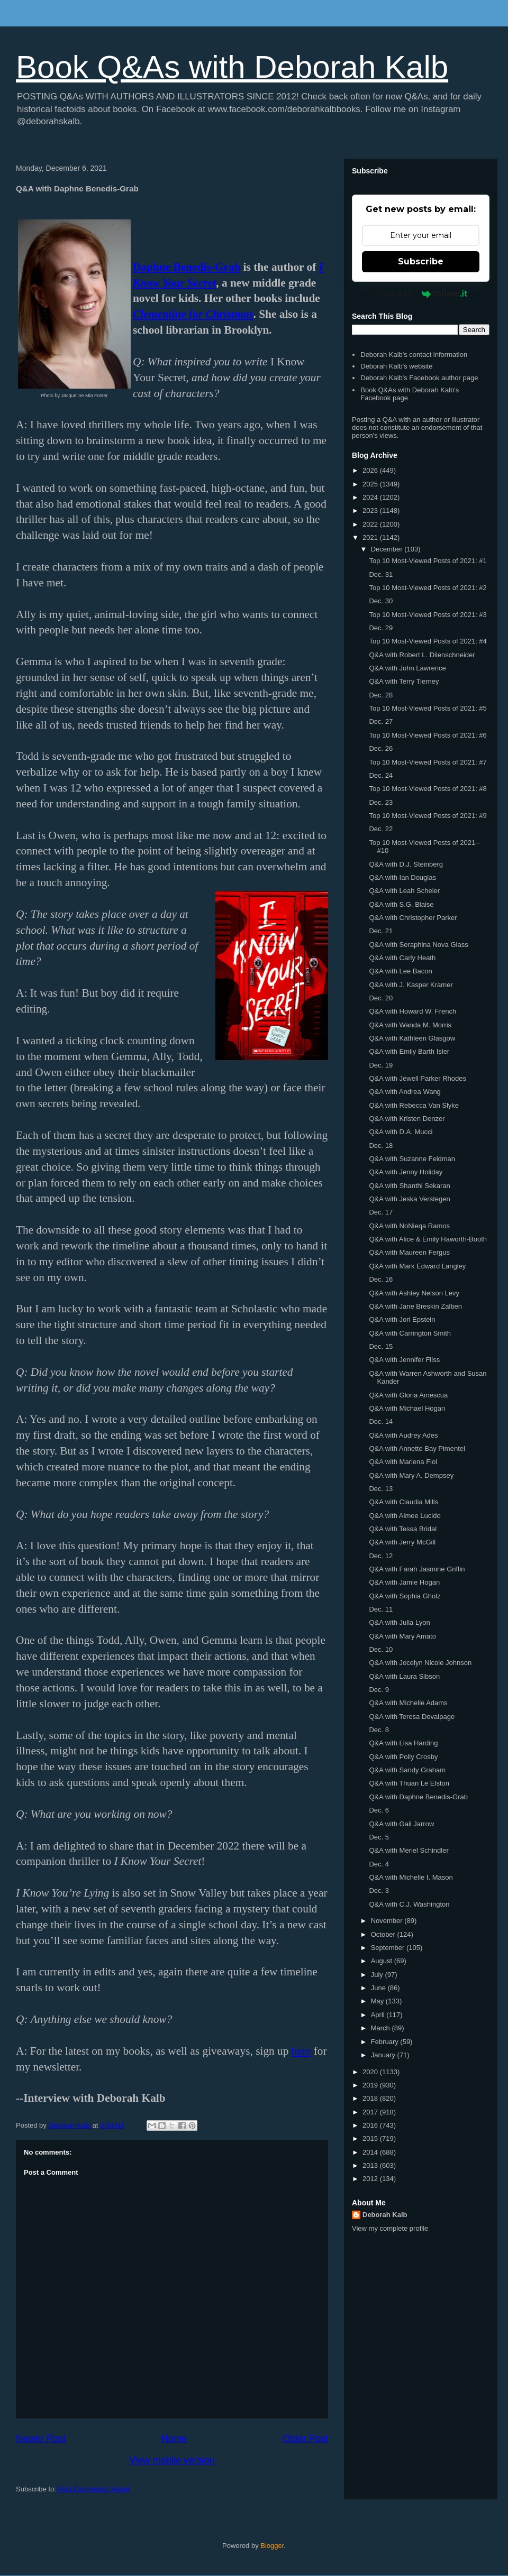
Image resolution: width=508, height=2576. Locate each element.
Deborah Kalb (384, 2215)
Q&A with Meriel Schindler (408, 1850)
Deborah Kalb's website (396, 366)
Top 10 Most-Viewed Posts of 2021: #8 (427, 789)
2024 (371, 497)
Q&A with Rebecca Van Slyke (414, 1105)
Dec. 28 (381, 695)
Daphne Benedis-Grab (186, 267)
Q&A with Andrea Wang (404, 1092)
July (378, 1975)
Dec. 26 (381, 748)
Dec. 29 (381, 628)
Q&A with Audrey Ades (403, 1435)
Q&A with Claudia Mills (403, 1502)
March (381, 2028)
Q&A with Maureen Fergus (409, 1252)
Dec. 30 (381, 601)
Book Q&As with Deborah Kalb (232, 67)
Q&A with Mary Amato (402, 1636)
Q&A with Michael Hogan (407, 1408)
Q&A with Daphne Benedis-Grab (418, 1797)
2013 (371, 2165)
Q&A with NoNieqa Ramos (409, 1226)
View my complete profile (390, 2228)
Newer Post (41, 2438)
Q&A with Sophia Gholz (404, 1596)
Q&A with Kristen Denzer (406, 1119)
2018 (371, 2098)
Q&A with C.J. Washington (409, 1904)
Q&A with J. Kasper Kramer (410, 985)
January (384, 2055)
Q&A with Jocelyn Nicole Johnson (420, 1663)
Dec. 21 (381, 931)
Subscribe (420, 261)
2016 (371, 2125)
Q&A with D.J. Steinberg (405, 864)
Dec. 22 (381, 829)
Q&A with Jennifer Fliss (404, 1360)
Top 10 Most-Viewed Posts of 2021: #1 (427, 561)
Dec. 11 (381, 1609)
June (379, 1988)
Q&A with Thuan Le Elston (409, 1783)
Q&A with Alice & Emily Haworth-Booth (428, 1239)
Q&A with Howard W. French (412, 1011)
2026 (371, 470)
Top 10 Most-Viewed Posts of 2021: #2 (427, 588)
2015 (371, 2138)
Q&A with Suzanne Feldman (412, 1159)
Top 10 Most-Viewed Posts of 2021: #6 (427, 735)
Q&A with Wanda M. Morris (410, 1025)
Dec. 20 (381, 998)
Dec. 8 (379, 1730)
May (378, 2001)
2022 (371, 524)
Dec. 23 (381, 802)
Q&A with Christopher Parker (413, 918)
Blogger (272, 2546)
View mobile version (171, 2460)
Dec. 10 (381, 1649)
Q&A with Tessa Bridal (403, 1529)
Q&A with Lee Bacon (400, 971)
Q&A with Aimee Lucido (404, 1516)
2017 (371, 2112)
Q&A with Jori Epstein (402, 1319)
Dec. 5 (379, 1837)
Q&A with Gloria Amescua (408, 1395)
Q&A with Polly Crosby (403, 1757)
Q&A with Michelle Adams (408, 1703)
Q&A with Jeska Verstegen (409, 1199)
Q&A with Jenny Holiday (405, 1172)
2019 (371, 2085)
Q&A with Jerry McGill (402, 1542)
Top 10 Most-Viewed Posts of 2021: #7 (427, 762)
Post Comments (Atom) (94, 2489)
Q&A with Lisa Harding (403, 1743)
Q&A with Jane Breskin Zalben (415, 1306)
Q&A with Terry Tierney (404, 681)
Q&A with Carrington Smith (410, 1333)
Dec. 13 (381, 1489)
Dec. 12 (381, 1556)
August (382, 1961)
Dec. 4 (379, 1864)
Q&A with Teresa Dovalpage (412, 1717)
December (388, 549)
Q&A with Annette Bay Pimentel (417, 1448)
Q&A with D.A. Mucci (400, 1132)
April (379, 2015)
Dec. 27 (381, 721)
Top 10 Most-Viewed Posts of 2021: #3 (427, 615)
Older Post (305, 2438)
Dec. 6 (379, 1810)
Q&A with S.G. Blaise (401, 904)
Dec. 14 (381, 1421)
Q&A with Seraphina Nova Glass (418, 945)
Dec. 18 (381, 1145)
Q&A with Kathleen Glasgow (412, 1038)
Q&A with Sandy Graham (407, 1770)
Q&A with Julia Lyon (399, 1622)
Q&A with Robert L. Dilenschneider (422, 655)
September (388, 1948)
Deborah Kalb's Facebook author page (419, 378)
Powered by (421, 293)
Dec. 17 (381, 1212)
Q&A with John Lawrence (407, 668)
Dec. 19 (381, 1065)
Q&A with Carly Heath (402, 958)
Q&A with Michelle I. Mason (410, 1877)
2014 (371, 2152)
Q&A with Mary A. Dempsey (411, 1475)
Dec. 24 (381, 775)
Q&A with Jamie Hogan (404, 1582)
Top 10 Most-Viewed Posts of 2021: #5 (427, 708)
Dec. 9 (379, 1690)
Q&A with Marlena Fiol (403, 1462)
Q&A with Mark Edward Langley (417, 1266)
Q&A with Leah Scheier (404, 891)
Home (174, 2438)
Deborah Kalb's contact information (413, 354)
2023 (371, 510)
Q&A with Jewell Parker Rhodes (417, 1078)
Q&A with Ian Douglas (402, 877)
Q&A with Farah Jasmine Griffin (417, 1569)
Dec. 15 (381, 1346)
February (386, 2042)
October (384, 1934)
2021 (371, 537)
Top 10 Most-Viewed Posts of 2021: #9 (427, 816)
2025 (371, 484)
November (388, 1921)
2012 (371, 2179)
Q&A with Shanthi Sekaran (409, 1186)
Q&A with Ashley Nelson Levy (414, 1293)
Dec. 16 (381, 1279)
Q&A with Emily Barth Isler (409, 1051)
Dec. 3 (379, 1890)
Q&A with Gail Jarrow (401, 1824)
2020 (371, 2072)
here (301, 2051)
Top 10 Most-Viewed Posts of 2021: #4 (427, 641)
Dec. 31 (381, 574)
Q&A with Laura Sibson (404, 1676)
